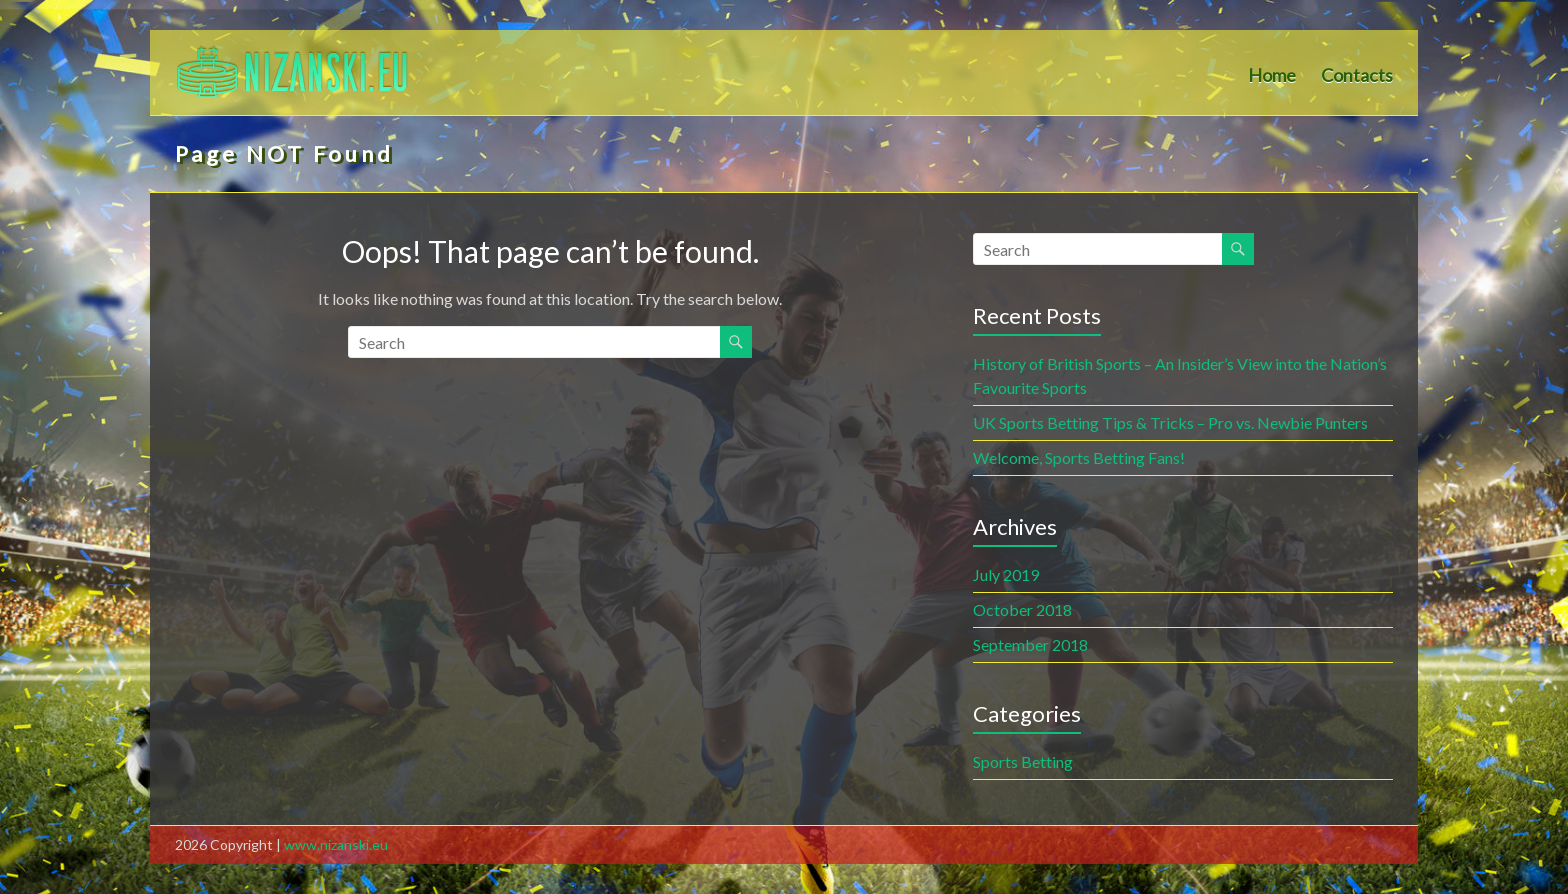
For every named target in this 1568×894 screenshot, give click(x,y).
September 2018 (1030, 644)
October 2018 (1022, 609)
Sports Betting (1023, 761)
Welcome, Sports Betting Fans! (1079, 457)
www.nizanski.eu (336, 844)
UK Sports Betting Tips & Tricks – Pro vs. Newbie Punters (1170, 422)
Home (1272, 75)
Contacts (1357, 75)
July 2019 (1006, 574)
